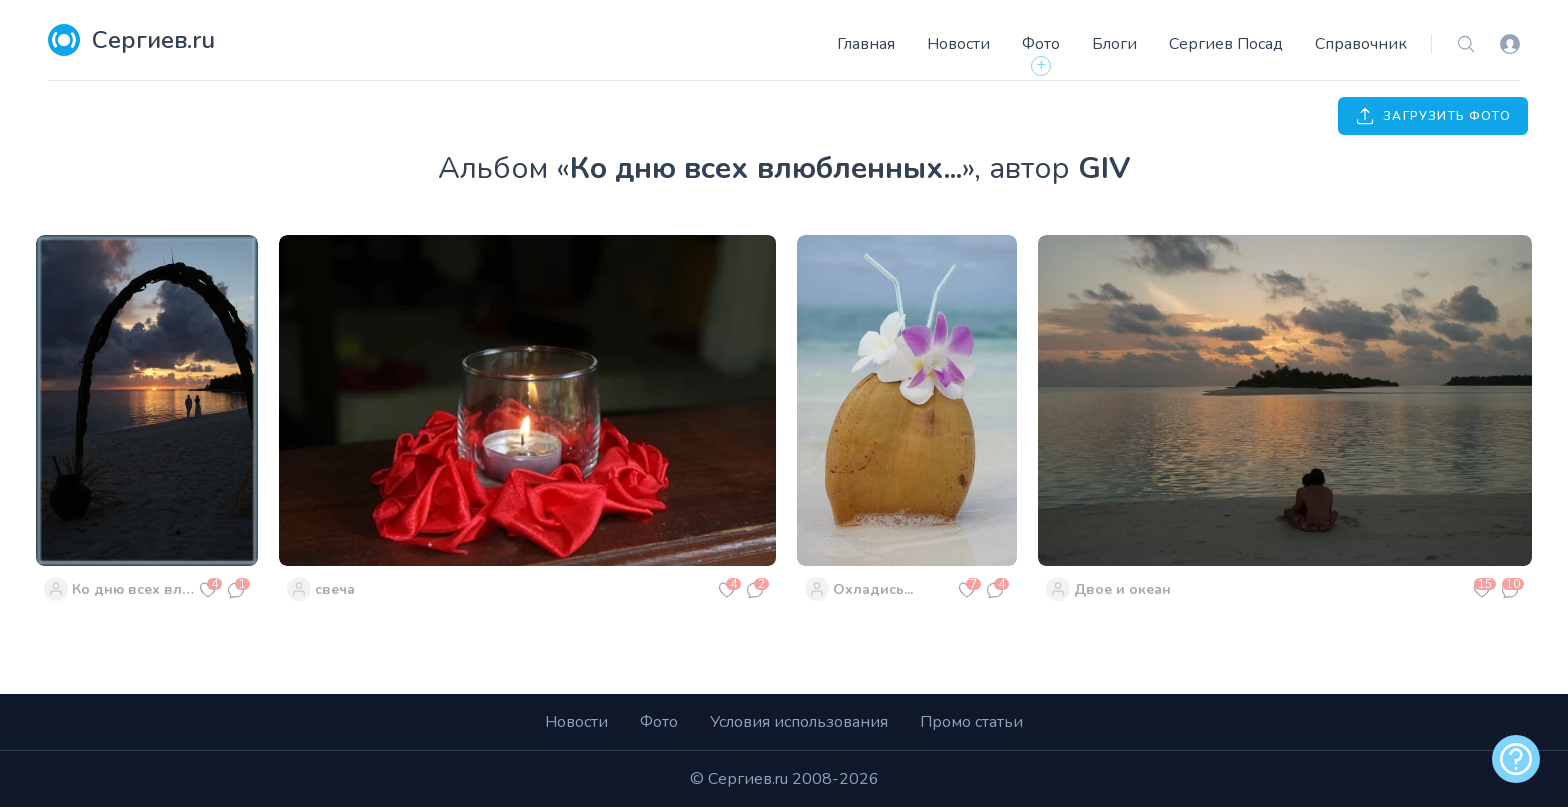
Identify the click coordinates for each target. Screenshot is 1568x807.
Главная (866, 44)
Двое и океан (1122, 589)
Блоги (1114, 44)
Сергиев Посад (1226, 44)
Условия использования (799, 722)
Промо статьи (971, 722)
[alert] (1516, 759)
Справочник (1361, 44)
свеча (335, 589)
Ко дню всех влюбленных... (133, 589)
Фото (1041, 44)
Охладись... (873, 589)
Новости (958, 44)
